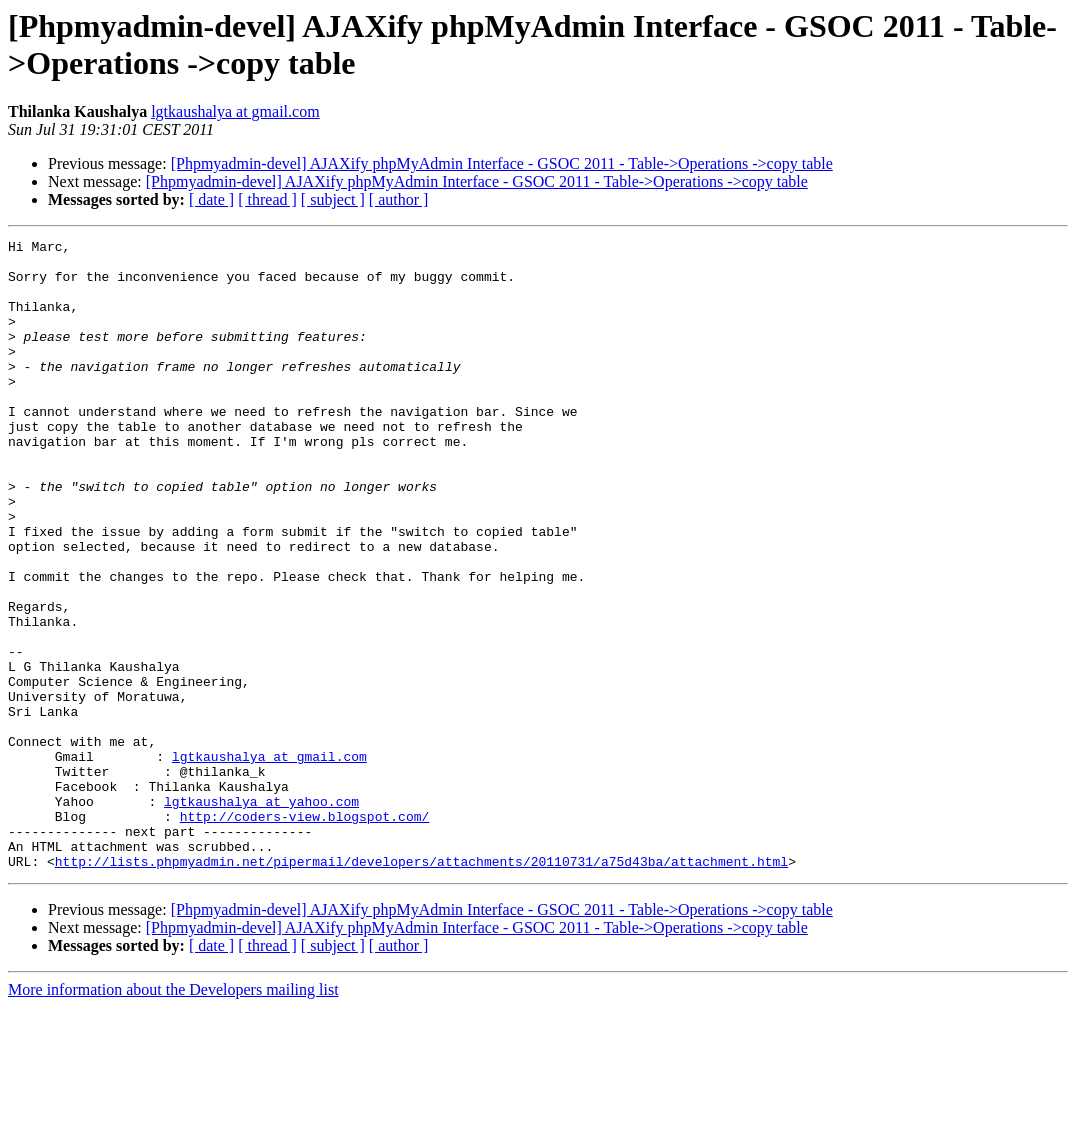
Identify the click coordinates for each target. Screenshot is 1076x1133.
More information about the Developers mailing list (173, 1115)
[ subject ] (333, 199)
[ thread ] (267, 199)
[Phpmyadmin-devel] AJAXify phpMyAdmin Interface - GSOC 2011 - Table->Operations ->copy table (502, 163)
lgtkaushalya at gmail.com (235, 111)
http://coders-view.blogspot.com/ (305, 933)
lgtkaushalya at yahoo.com (261, 915)
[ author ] (399, 199)
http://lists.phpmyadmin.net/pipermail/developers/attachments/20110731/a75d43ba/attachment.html (421, 987)
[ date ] (211, 199)
